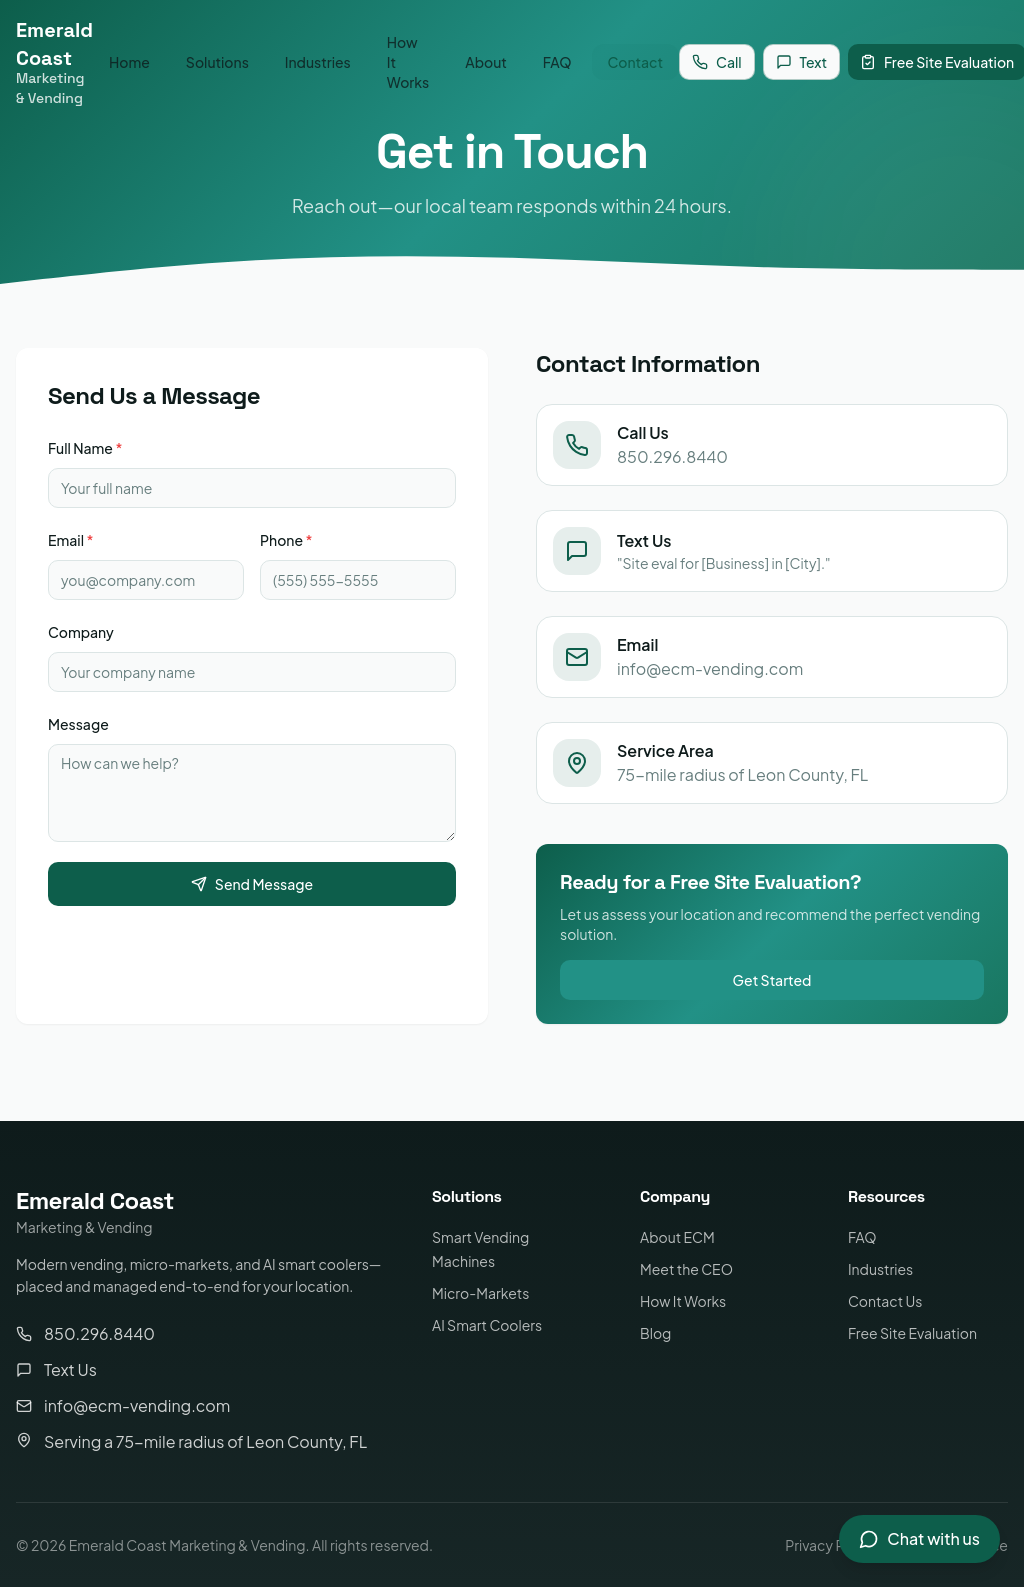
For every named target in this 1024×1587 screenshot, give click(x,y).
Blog (655, 1333)
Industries (318, 62)
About (486, 62)
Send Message (252, 884)
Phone (286, 540)
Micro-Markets (480, 1293)
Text (801, 62)
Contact (636, 62)
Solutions (217, 62)
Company (81, 632)
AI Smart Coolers (487, 1325)
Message (78, 724)
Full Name (85, 448)
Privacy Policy (830, 1545)
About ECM (677, 1237)
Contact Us (885, 1301)
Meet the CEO (686, 1269)
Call (716, 62)
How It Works (408, 62)
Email (70, 540)
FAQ (557, 62)
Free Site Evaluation (912, 1333)
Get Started (772, 980)
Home (129, 62)
